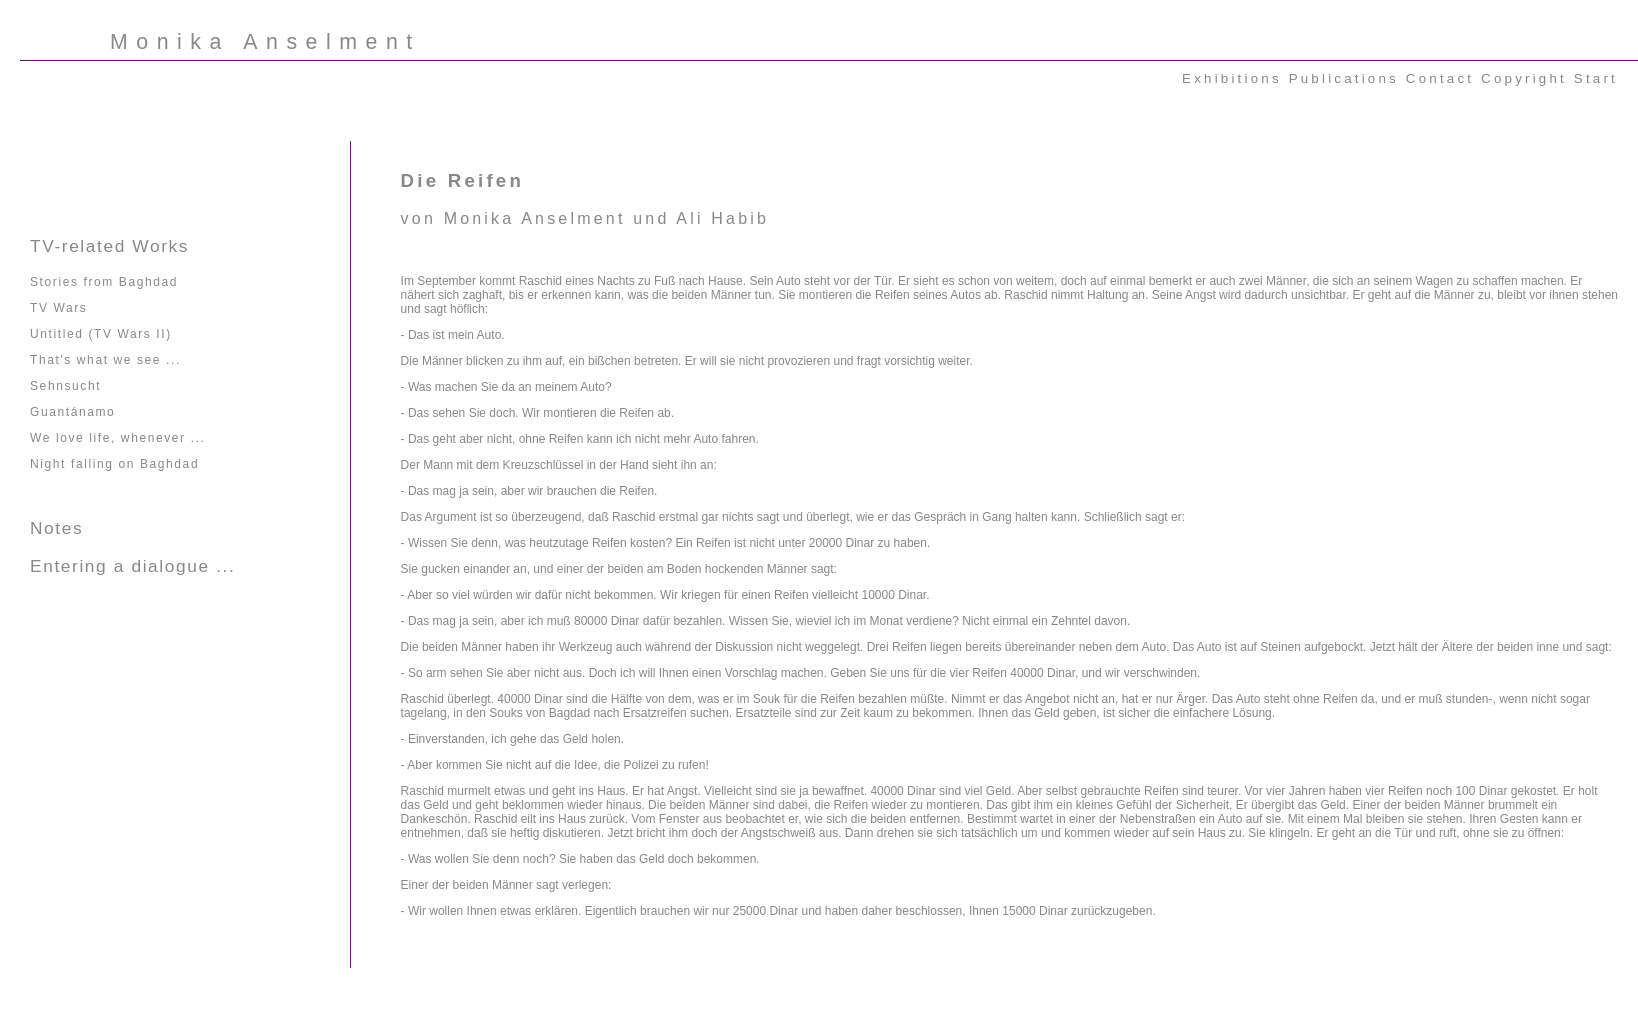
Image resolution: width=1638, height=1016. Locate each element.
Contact (1440, 78)
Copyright (1524, 78)
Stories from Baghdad (104, 282)
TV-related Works (109, 246)
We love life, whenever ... (117, 438)
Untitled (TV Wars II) (101, 334)
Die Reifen (462, 180)
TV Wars (58, 308)
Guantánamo (72, 412)
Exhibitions (1232, 78)
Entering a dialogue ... (132, 566)
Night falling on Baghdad (114, 464)
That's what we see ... (105, 360)
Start (1596, 78)
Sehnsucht (65, 386)
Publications (1344, 78)
